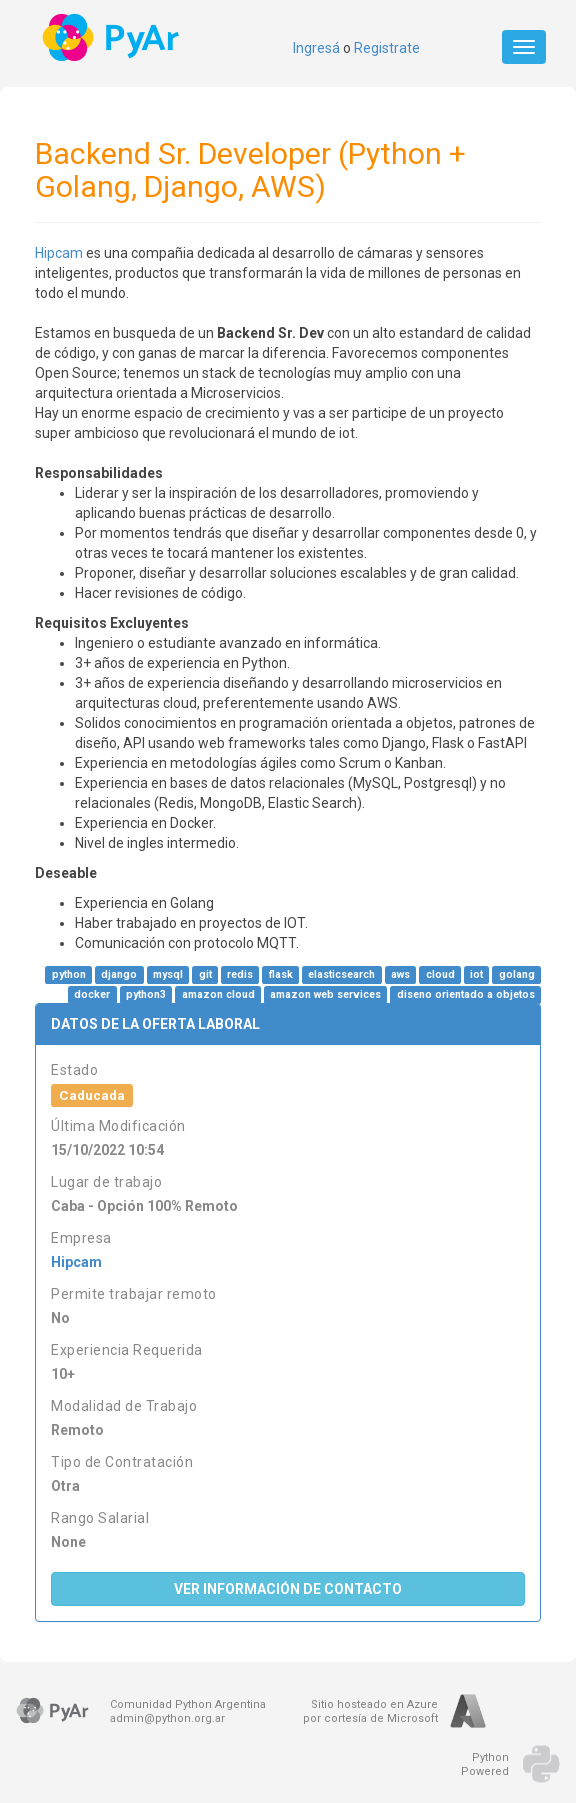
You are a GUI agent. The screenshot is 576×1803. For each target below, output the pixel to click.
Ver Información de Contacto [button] (288, 1589)
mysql (168, 974)
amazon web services (325, 994)
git (205, 974)
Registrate (387, 48)
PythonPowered (485, 1764)
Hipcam (59, 253)
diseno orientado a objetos (466, 994)
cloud (440, 974)
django (119, 974)
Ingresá (316, 48)
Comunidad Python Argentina (188, 1704)
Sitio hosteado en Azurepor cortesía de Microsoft (370, 1711)
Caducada (92, 1095)
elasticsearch (341, 974)
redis (240, 974)
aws (400, 974)
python (69, 974)
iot (476, 974)
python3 (146, 994)
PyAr (112, 37)
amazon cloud (218, 994)
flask (281, 974)
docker (92, 994)
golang (517, 974)
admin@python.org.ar (167, 1718)
